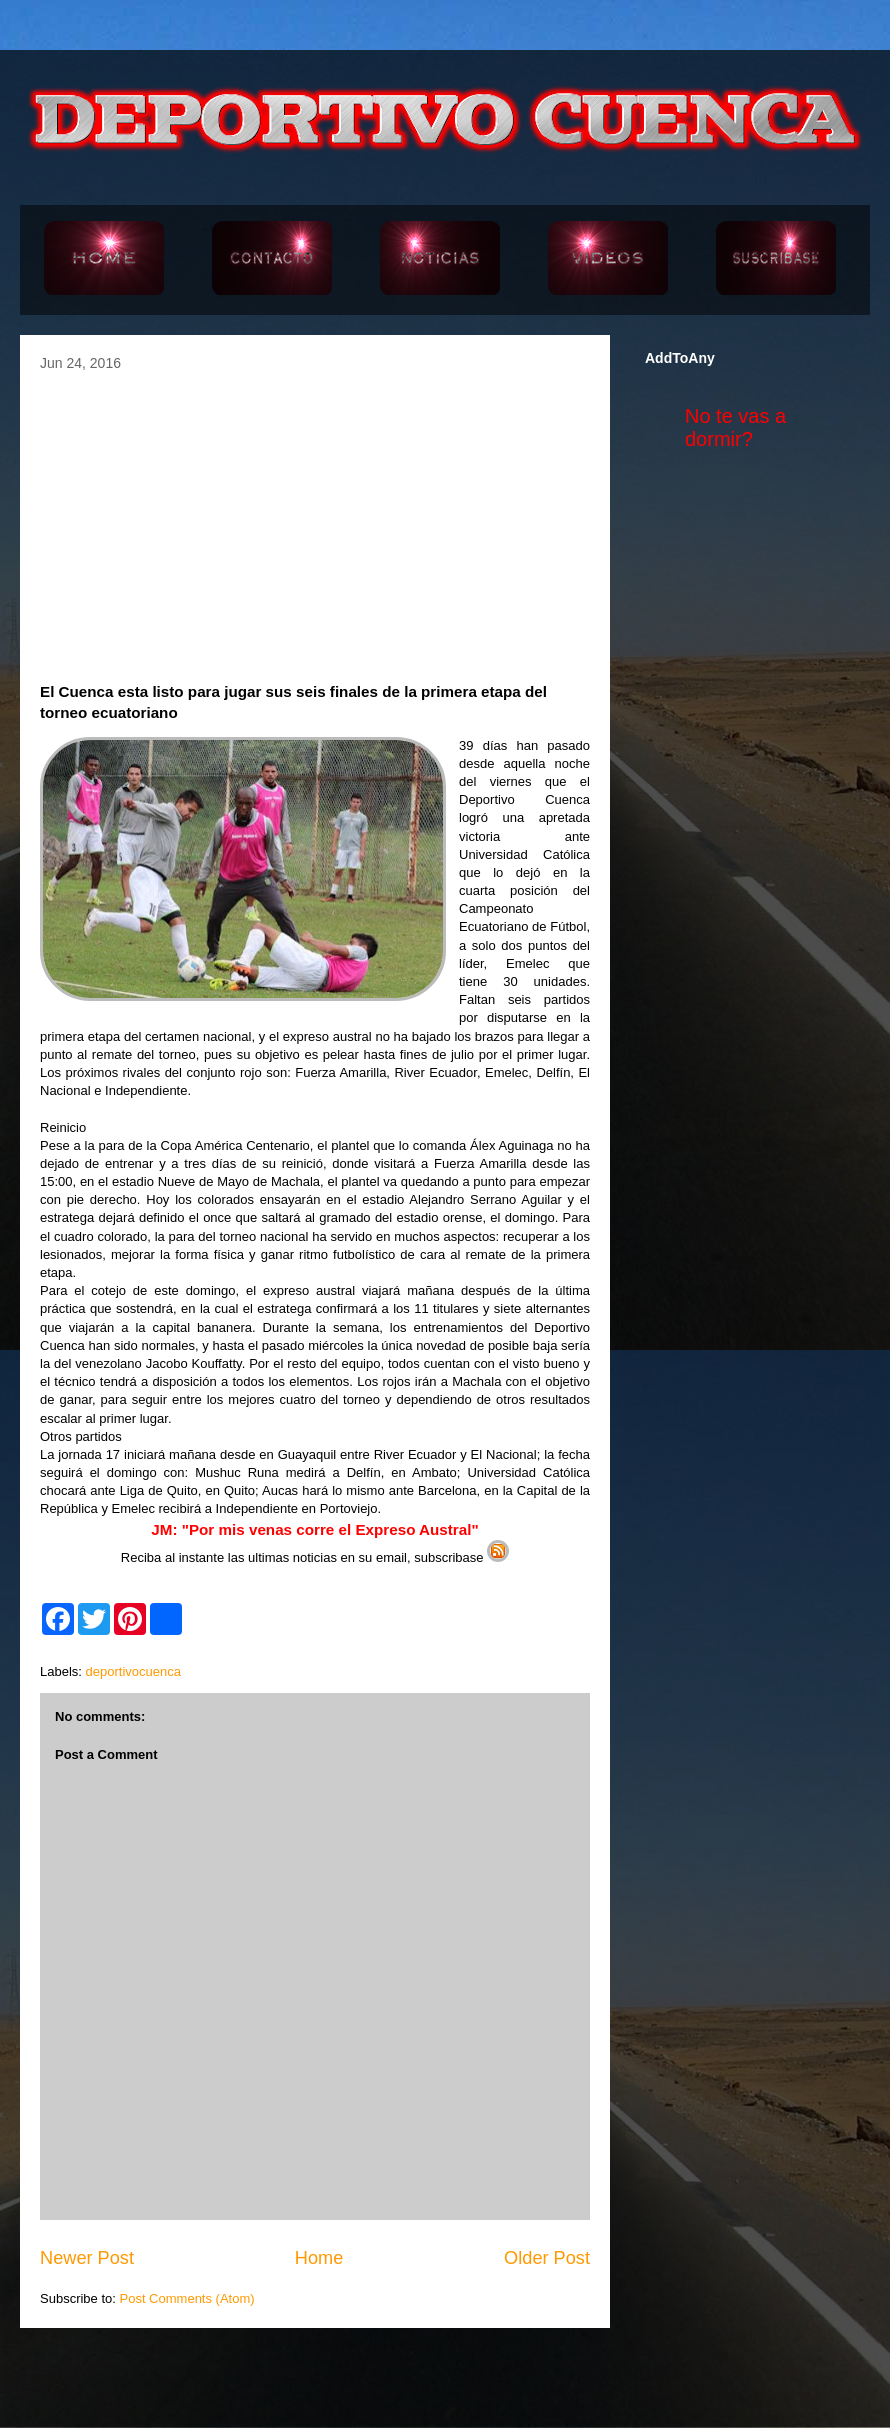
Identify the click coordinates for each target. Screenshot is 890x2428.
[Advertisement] (315, 521)
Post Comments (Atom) (187, 2298)
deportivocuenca (133, 1671)
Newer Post (87, 2258)
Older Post (547, 2258)
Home (319, 2258)
